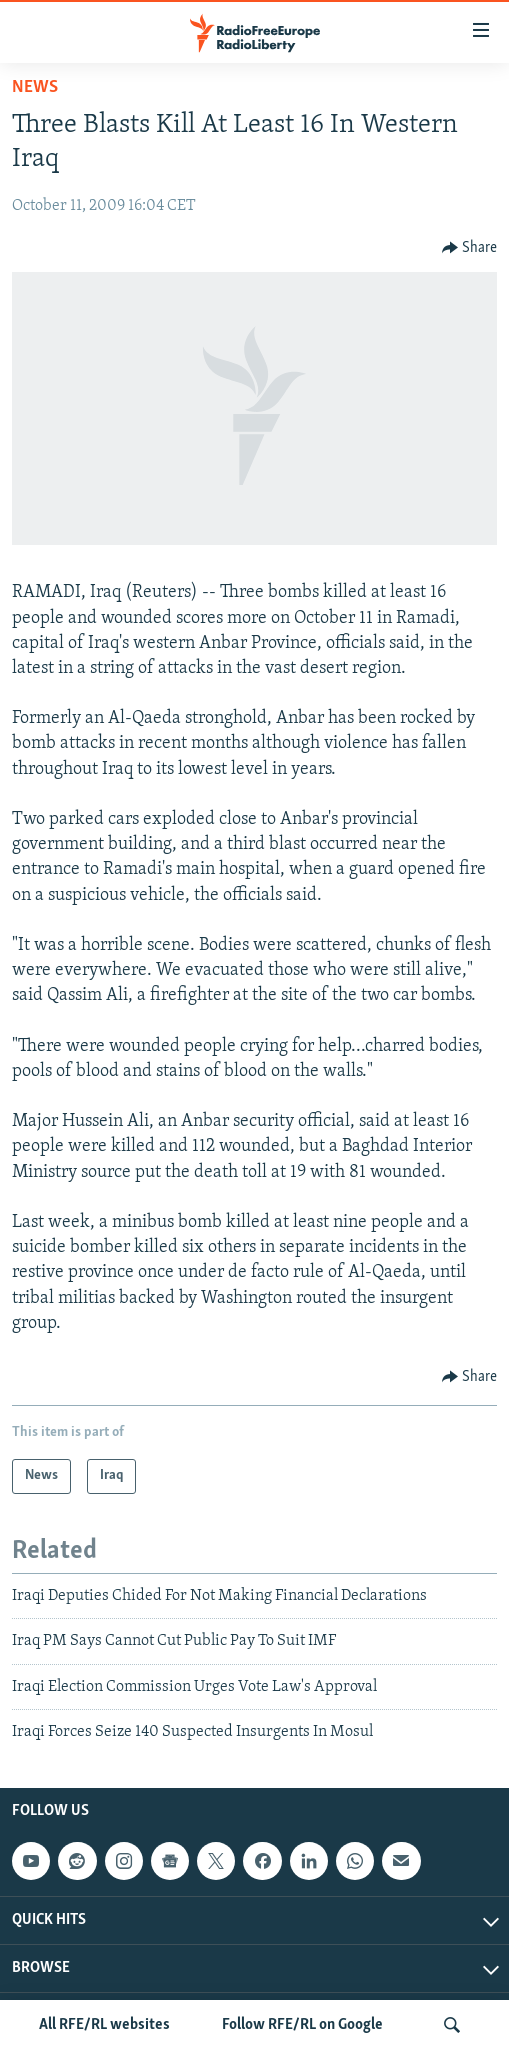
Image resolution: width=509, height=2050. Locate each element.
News (35, 87)
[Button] (470, 248)
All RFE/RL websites (104, 2025)
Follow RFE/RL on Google (302, 2025)
